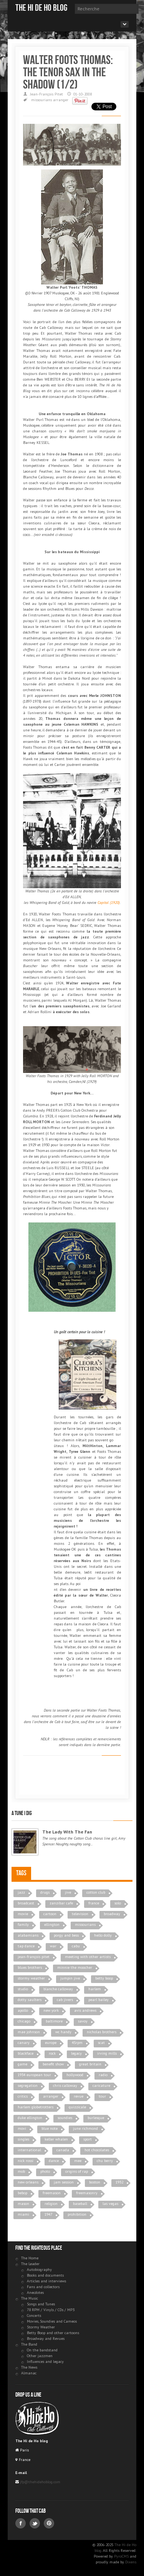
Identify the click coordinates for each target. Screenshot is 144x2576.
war (53, 1946)
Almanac (28, 2373)
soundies (65, 2117)
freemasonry (87, 2192)
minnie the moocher (74, 1967)
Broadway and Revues (46, 2338)
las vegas (110, 2203)
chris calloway (65, 2085)
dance (54, 2160)
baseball (80, 2203)
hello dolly (103, 1935)
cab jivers (65, 1999)
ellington (52, 1924)
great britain (90, 2064)
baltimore (54, 2021)
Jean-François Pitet (46, 94)
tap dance (26, 1946)
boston (94, 2182)
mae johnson (29, 2031)
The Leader (30, 2263)
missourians (41, 99)
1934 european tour (34, 2074)
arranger (60, 99)
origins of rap (76, 2171)
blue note (49, 2128)
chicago (24, 2021)
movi (22, 2128)
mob (21, 2171)
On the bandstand (42, 2350)
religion (51, 2203)
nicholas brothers (101, 2031)
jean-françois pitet (34, 1956)
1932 (119, 2182)
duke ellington (30, 2117)
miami (23, 2214)
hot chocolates (96, 2149)
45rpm (77, 2042)
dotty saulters (29, 1999)
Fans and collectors (43, 2286)
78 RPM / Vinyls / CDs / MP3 (50, 2309)
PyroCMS (121, 2556)
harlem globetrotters (35, 2106)
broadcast (26, 1903)
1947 (48, 2214)
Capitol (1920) (109, 902)
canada (62, 2149)
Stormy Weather (41, 2327)
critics (23, 2096)
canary (24, 2042)
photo (45, 2171)
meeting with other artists (88, 1956)
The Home (29, 2258)
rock (52, 2053)
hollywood (74, 2074)
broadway (112, 1913)
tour (102, 2096)
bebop (22, 2192)
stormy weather (31, 1978)
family (23, 1924)
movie (23, 1913)
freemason (52, 2192)
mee (77, 2160)
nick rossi (25, 2160)
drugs (45, 1892)
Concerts (34, 2315)
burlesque (96, 2117)
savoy (83, 2021)
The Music (29, 2298)
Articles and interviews (46, 2281)
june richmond (85, 2128)
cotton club (95, 1892)
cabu (76, 1946)
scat (101, 2042)
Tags (21, 1873)
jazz (21, 1892)
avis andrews (85, 2010)
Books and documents (45, 2275)
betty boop (104, 1978)
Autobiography (39, 2269)
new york (51, 2010)
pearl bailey (98, 1999)
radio (103, 2074)
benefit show (53, 2064)
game (22, 2064)
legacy (76, 2053)
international (29, 2149)
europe (50, 2042)
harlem (94, 1988)
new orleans (28, 2182)
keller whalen (56, 2139)
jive (68, 1892)
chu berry (105, 2160)
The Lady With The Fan (67, 1832)
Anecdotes (35, 2292)
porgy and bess (66, 1935)
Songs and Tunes (41, 2304)
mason (23, 2203)
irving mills (107, 2053)
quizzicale (77, 2106)
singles (23, 2139)
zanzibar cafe (61, 1903)
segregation (28, 2085)
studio (23, 1988)
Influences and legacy (45, 2361)
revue (78, 2096)
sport (87, 2139)
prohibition (77, 2214)
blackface (25, 2053)
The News (29, 2367)
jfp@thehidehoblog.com (39, 2481)
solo (117, 1903)
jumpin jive (70, 1978)
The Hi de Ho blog (41, 7)
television (80, 1913)
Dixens (130, 2562)
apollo (23, 2010)
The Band (29, 2344)
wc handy (63, 2031)
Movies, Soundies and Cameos (52, 2321)
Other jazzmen (40, 2355)
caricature (101, 2085)
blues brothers (30, 1967)
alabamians (28, 1935)
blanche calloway (58, 1988)
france (93, 1903)
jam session (64, 2182)
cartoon (49, 1913)
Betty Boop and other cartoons (53, 2332)
